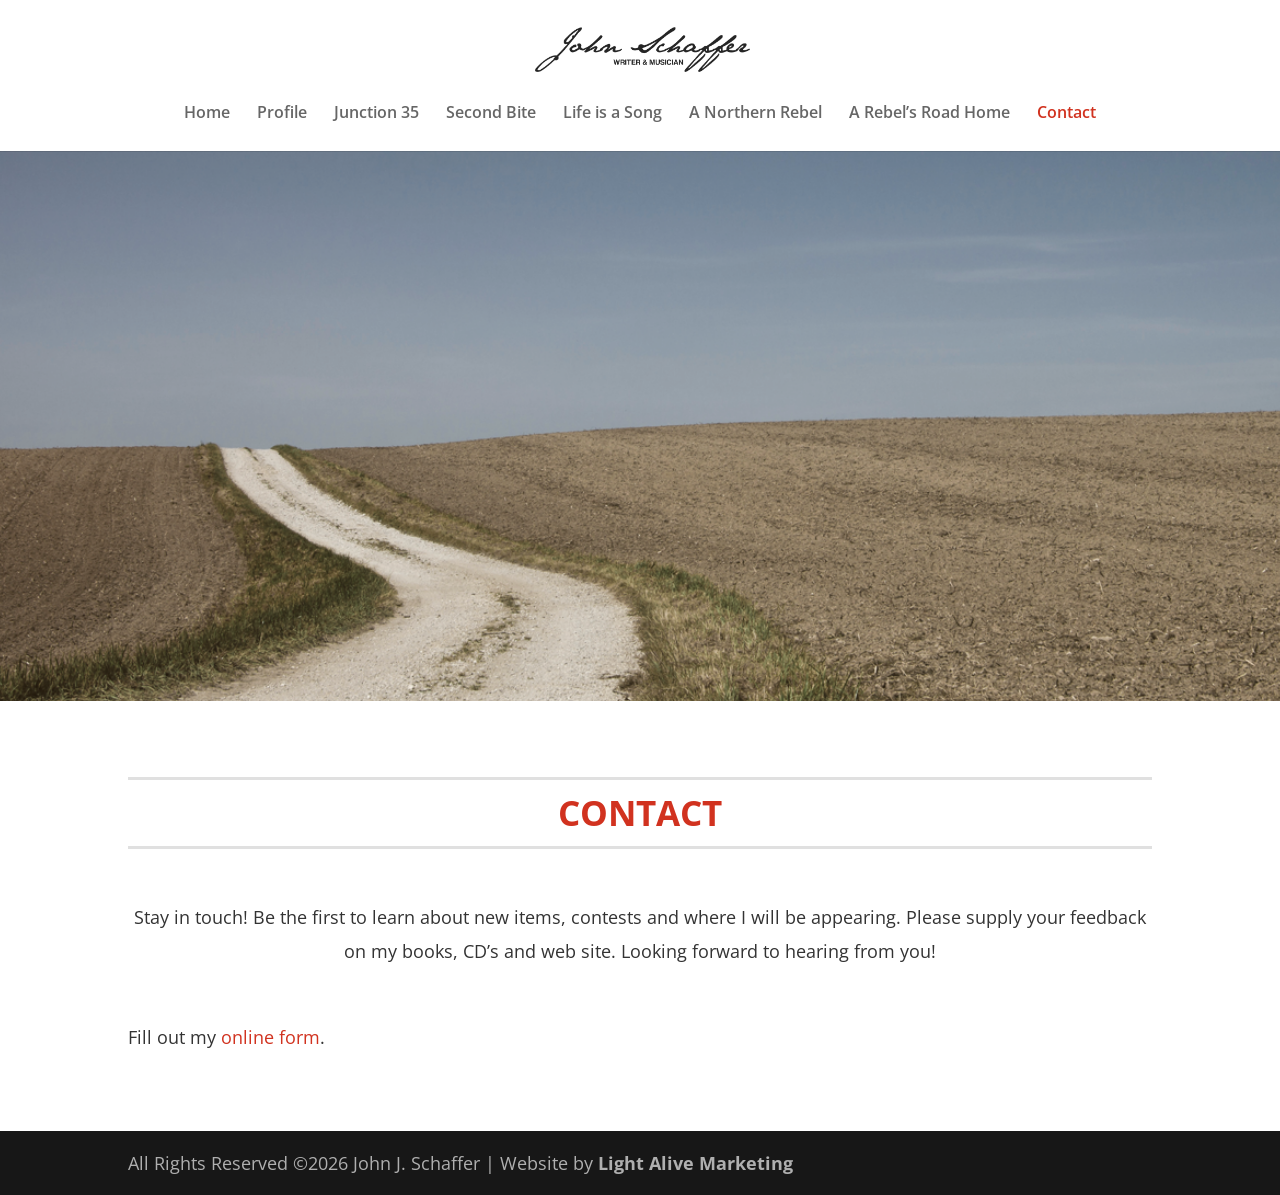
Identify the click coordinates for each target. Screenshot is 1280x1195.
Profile (282, 114)
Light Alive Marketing (695, 1163)
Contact (1066, 114)
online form (270, 1037)
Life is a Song (612, 114)
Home (207, 114)
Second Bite (491, 114)
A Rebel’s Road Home (929, 114)
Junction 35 (376, 114)
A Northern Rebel (755, 114)
